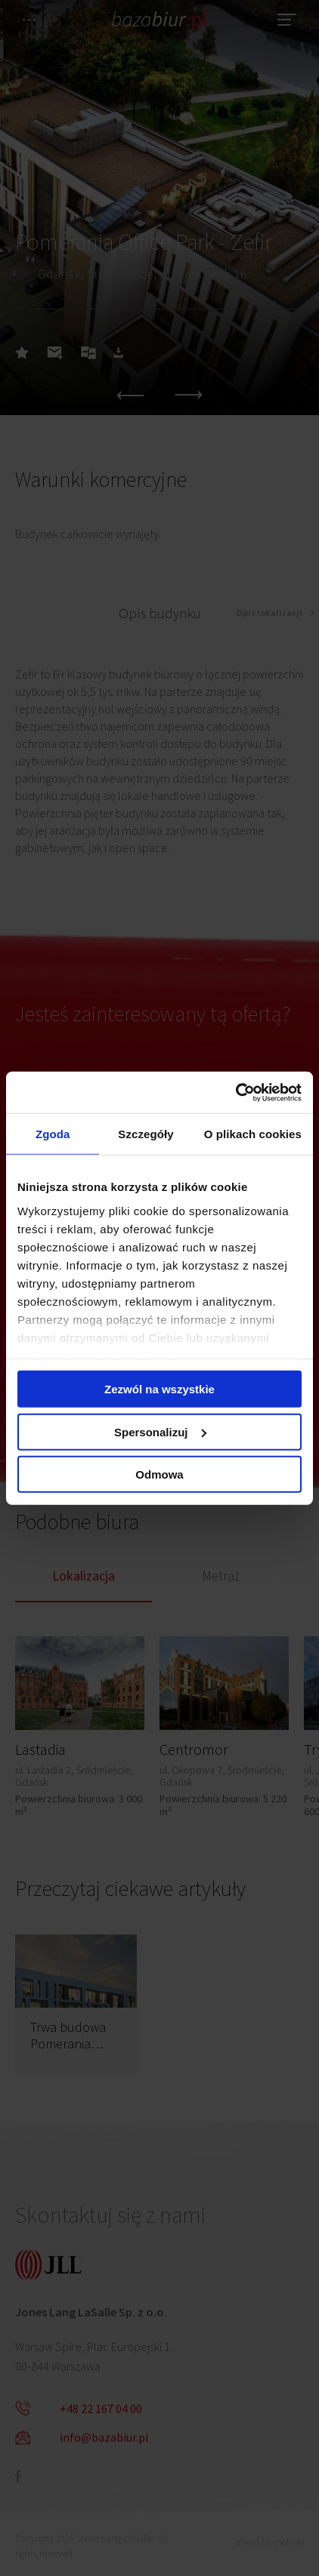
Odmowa (159, 1474)
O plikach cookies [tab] (253, 1134)
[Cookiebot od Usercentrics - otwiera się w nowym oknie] (235, 1092)
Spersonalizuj (160, 1431)
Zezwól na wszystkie (159, 1389)
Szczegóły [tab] (145, 1134)
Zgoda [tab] (53, 1134)
